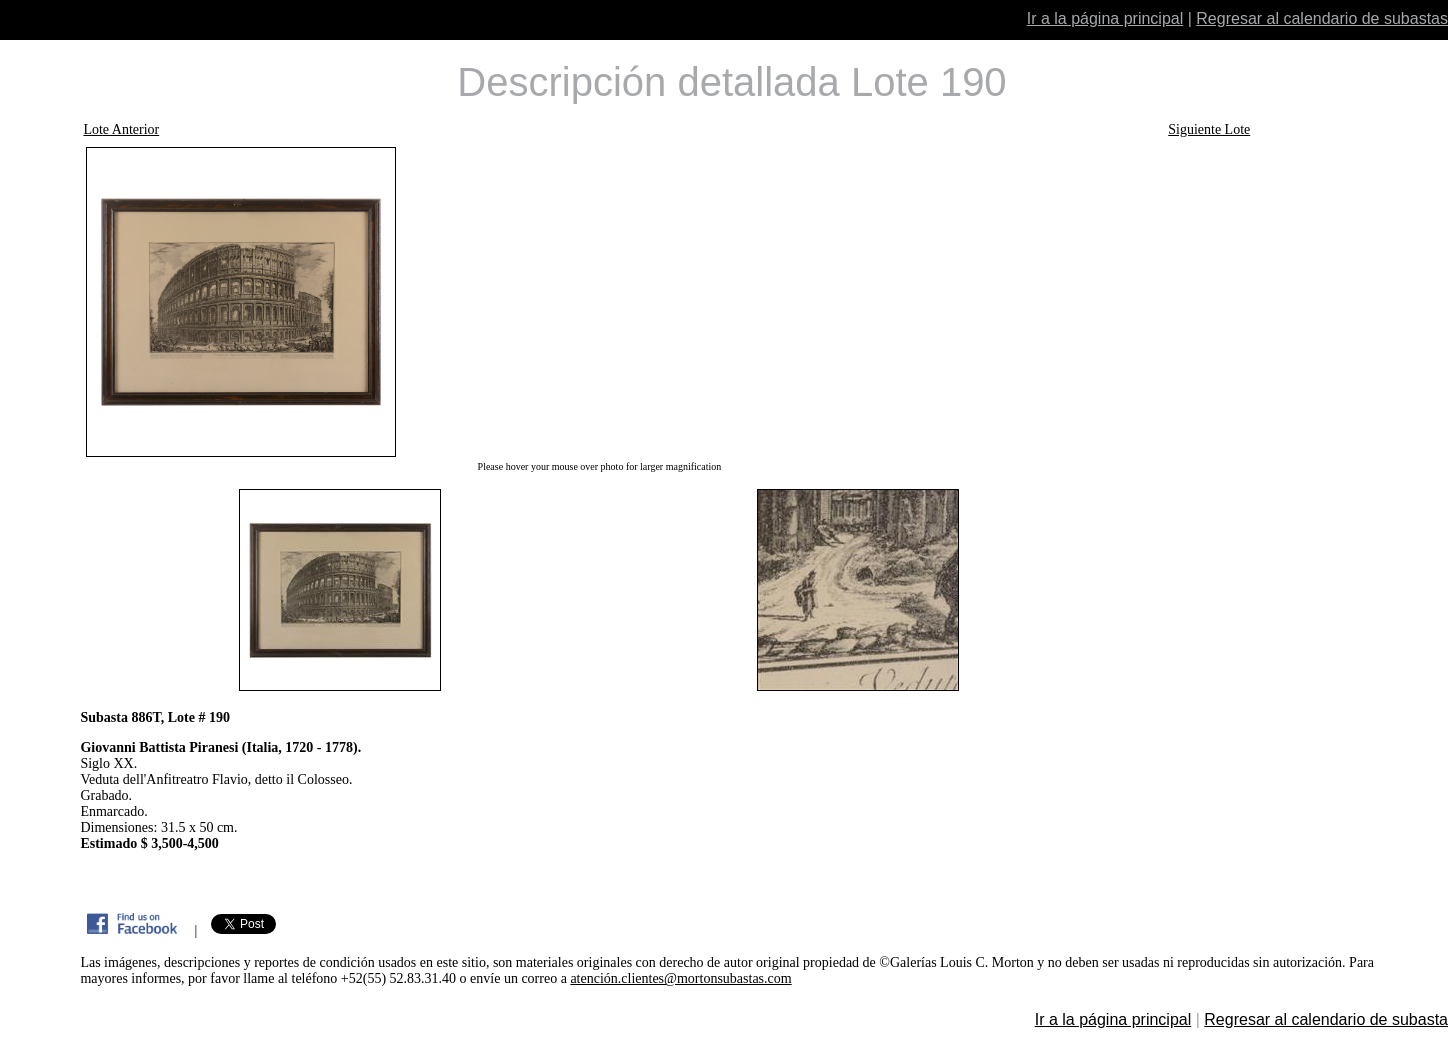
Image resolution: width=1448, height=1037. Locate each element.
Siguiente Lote (1209, 129)
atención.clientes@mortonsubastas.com (680, 978)
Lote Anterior (121, 129)
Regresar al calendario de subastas (1322, 18)
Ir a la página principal (1105, 18)
